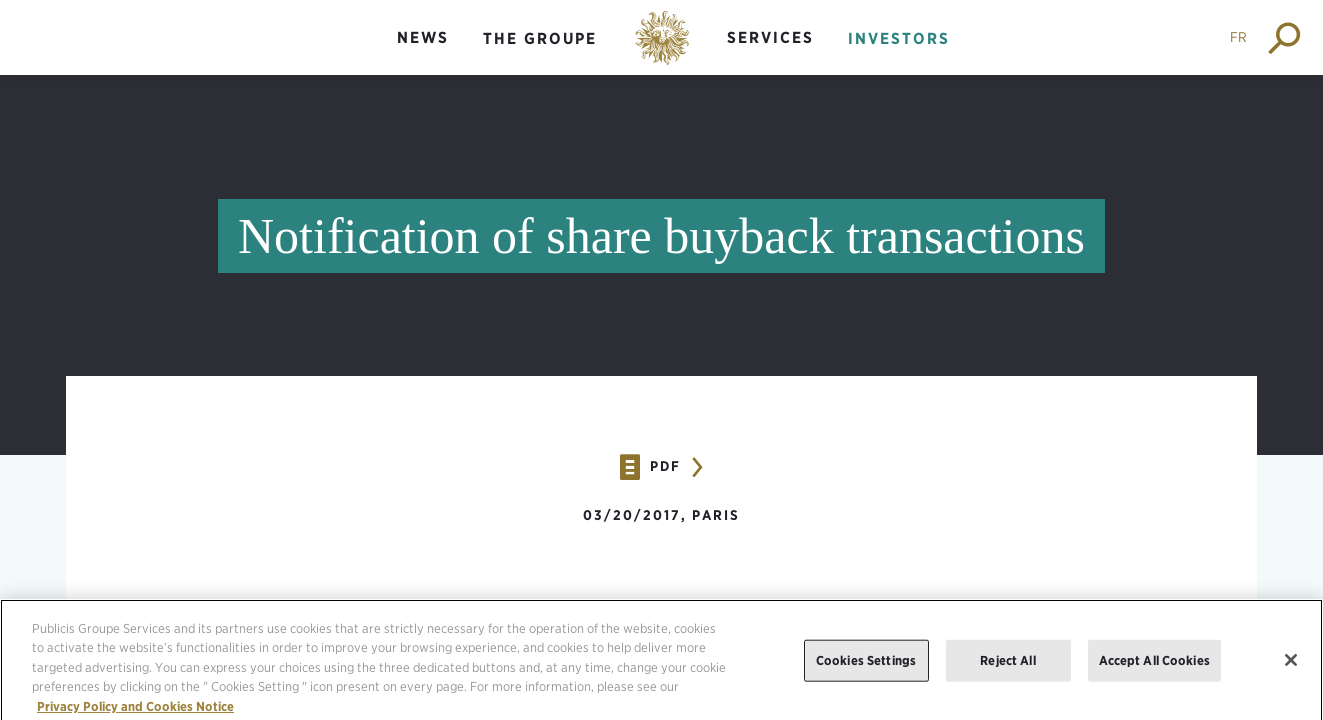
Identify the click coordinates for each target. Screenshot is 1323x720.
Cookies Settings (866, 667)
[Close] (1291, 667)
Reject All (1007, 667)
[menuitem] (423, 54)
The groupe (540, 38)
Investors (899, 38)
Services (770, 37)
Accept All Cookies (1154, 667)
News (423, 37)
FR (1238, 37)
